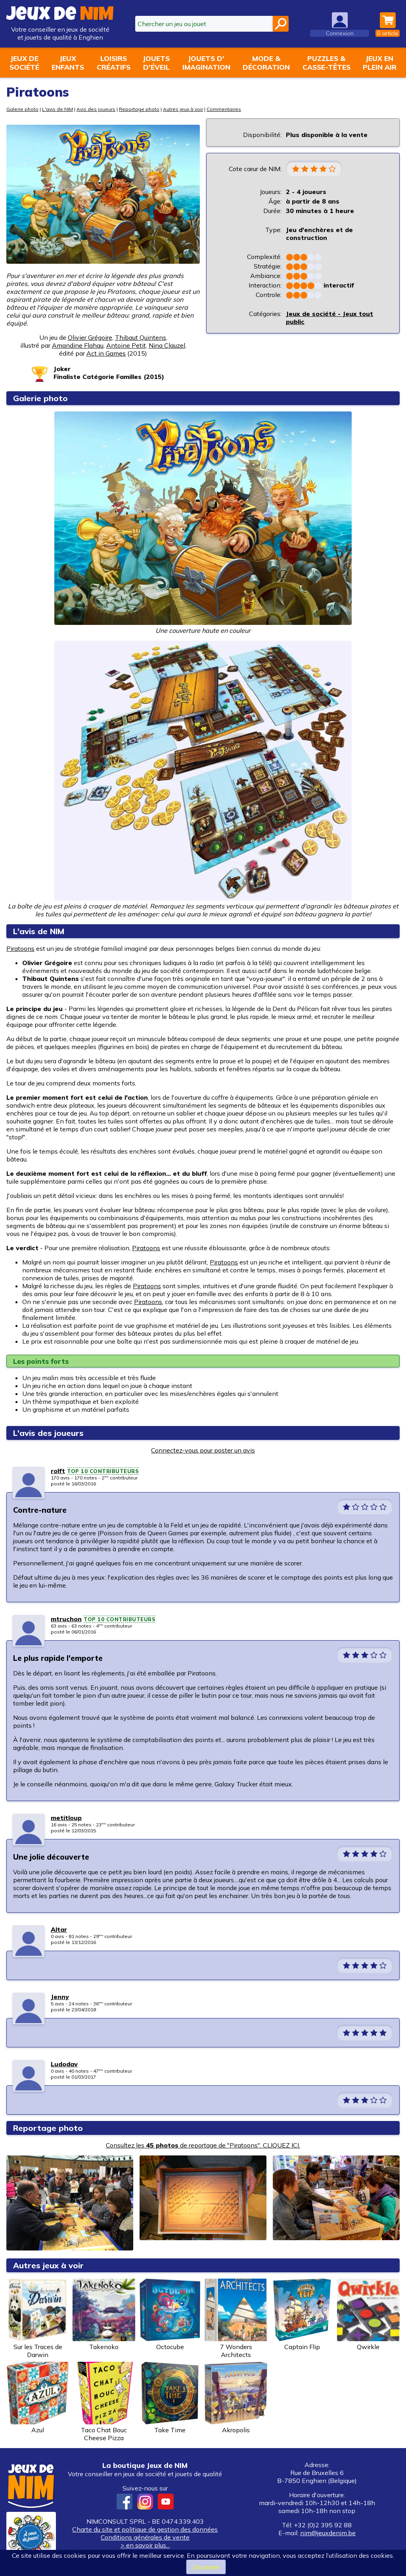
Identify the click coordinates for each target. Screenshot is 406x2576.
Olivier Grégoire (90, 337)
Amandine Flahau (77, 345)
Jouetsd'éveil (156, 62)
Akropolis (236, 2398)
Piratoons (20, 948)
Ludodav (64, 2064)
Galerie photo (22, 109)
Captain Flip (302, 2315)
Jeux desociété (24, 62)
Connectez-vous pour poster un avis (203, 1450)
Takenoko (104, 2315)
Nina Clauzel (167, 345)
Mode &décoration (266, 62)
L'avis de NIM (57, 109)
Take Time (170, 2398)
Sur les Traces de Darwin (37, 2319)
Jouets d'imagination (206, 62)
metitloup (66, 1818)
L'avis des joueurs (48, 1433)
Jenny (60, 1997)
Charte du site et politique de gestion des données (145, 2529)
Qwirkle (368, 2315)
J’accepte (206, 2567)
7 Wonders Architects (236, 2319)
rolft (58, 1471)
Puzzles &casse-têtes (326, 62)
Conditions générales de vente (145, 2537)
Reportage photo (139, 109)
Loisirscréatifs (113, 62)
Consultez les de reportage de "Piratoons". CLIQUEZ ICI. (203, 2145)
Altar (59, 1929)
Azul (37, 2398)
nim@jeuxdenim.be (328, 2533)
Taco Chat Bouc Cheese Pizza (104, 2402)
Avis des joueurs (96, 109)
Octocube (170, 2315)
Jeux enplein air (379, 62)
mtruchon (66, 1619)
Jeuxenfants (68, 62)
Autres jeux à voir (183, 109)
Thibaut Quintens (140, 337)
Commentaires (224, 109)
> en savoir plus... (145, 2545)
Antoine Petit (126, 345)
